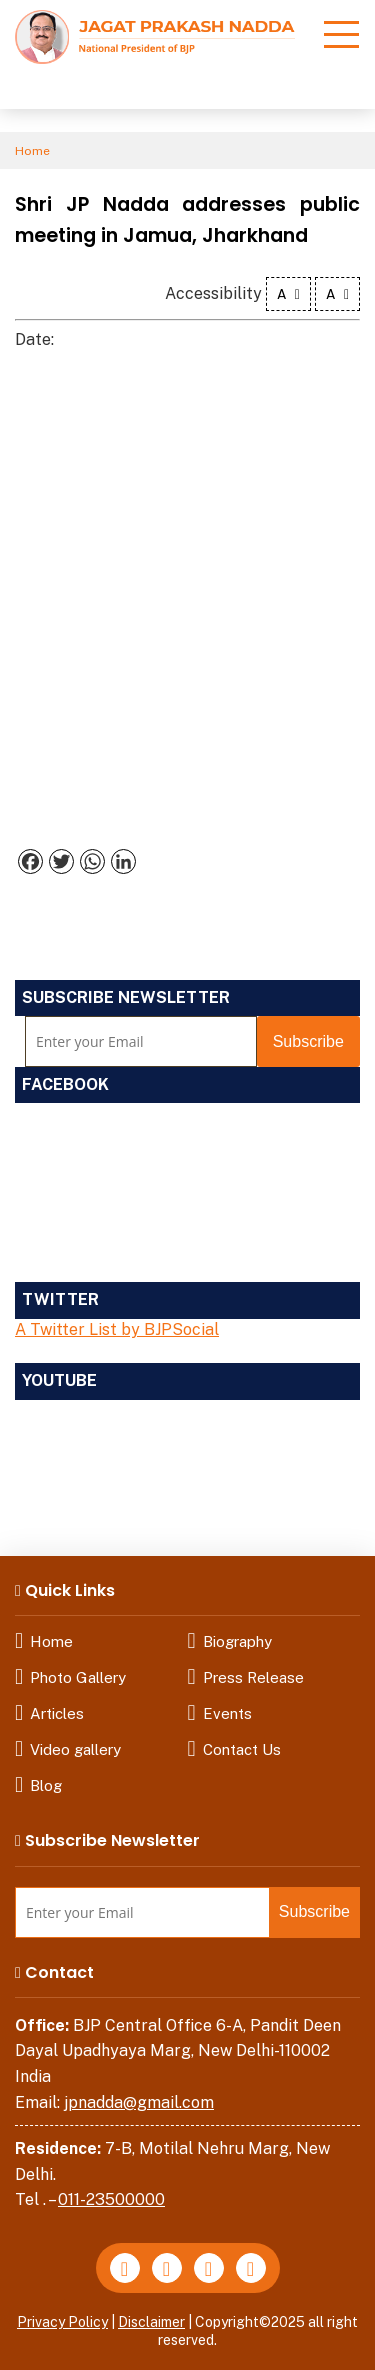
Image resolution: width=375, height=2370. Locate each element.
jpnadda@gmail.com (139, 2102)
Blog (46, 1785)
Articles (57, 1713)
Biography (237, 1641)
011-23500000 (111, 2199)
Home (32, 151)
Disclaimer (151, 2322)
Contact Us (242, 1749)
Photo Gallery (78, 1677)
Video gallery (75, 1749)
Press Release (253, 1677)
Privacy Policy (62, 2322)
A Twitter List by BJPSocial (117, 1329)
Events (227, 1713)
